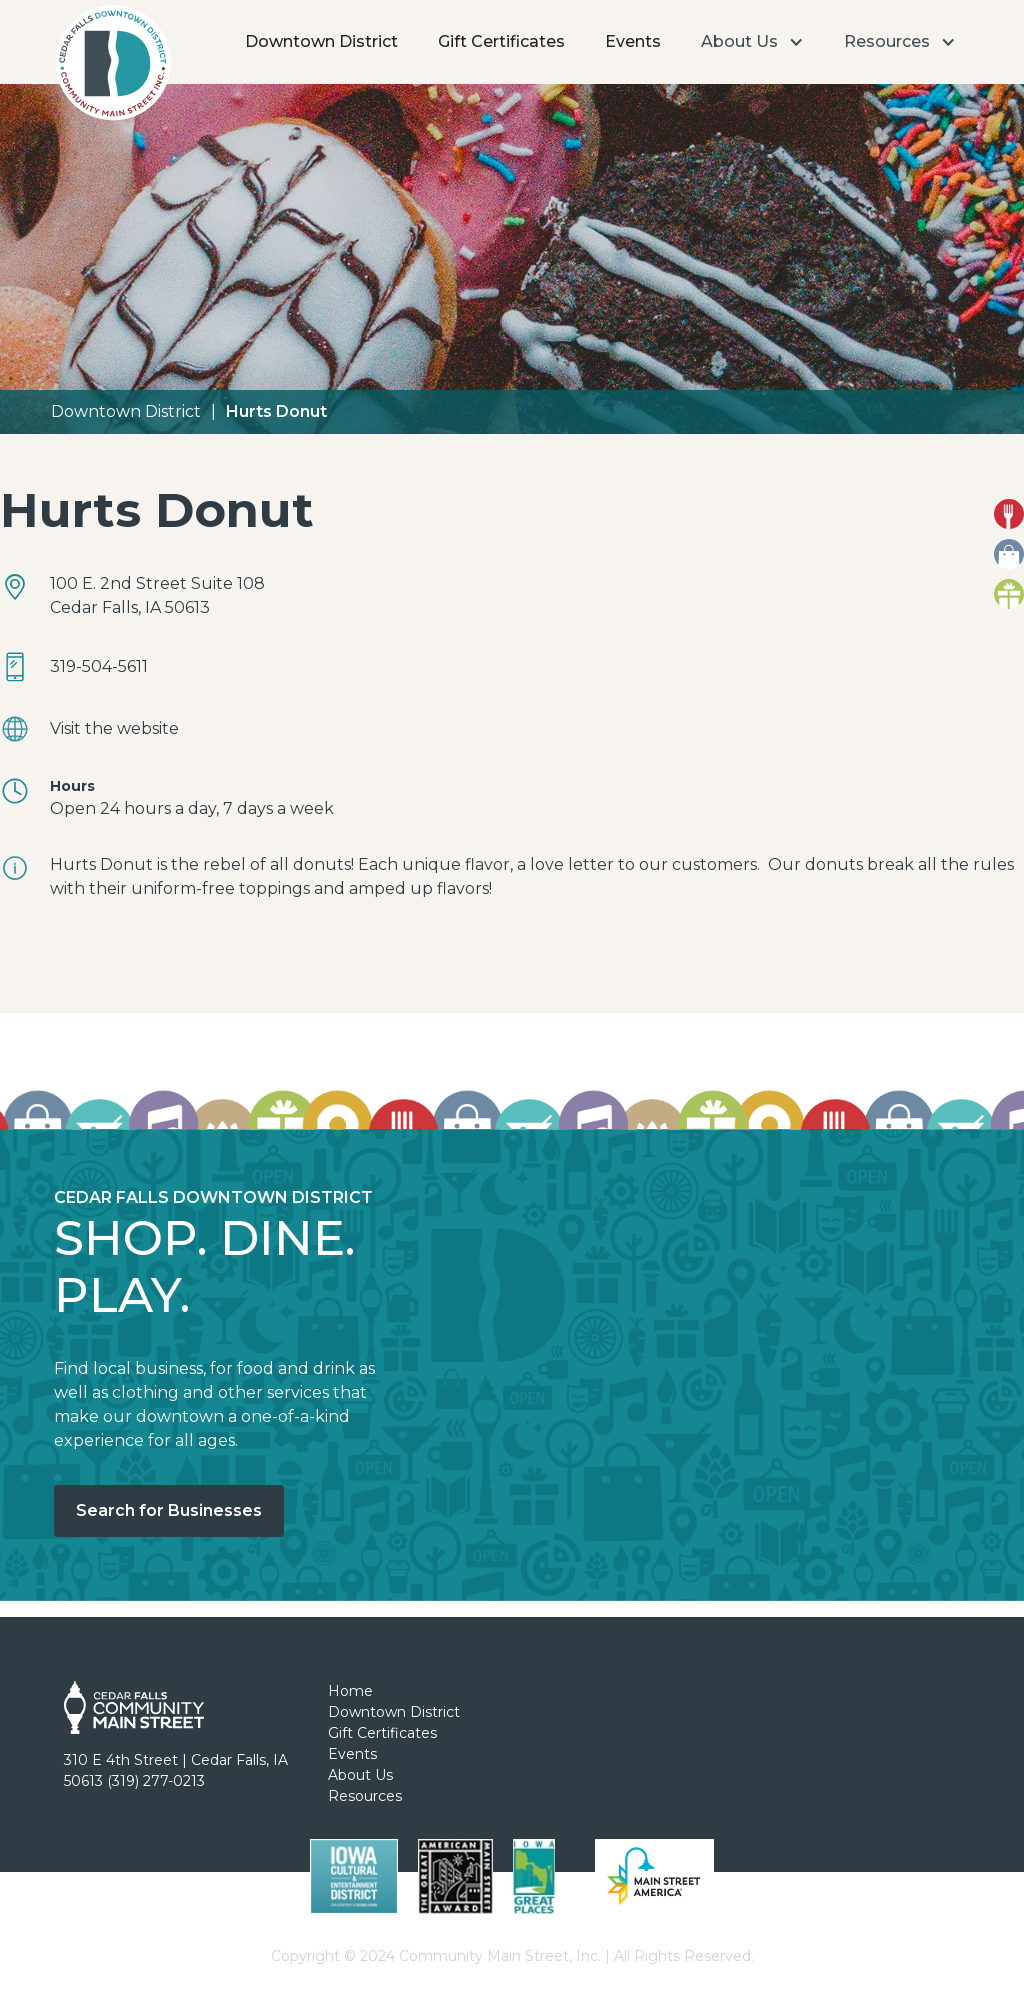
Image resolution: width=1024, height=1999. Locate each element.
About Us (360, 1775)
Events (633, 41)
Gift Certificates (501, 41)
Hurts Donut (276, 411)
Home (350, 1691)
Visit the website (114, 728)
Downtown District (321, 41)
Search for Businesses (169, 1510)
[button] (752, 42)
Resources (365, 1796)
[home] (112, 68)
